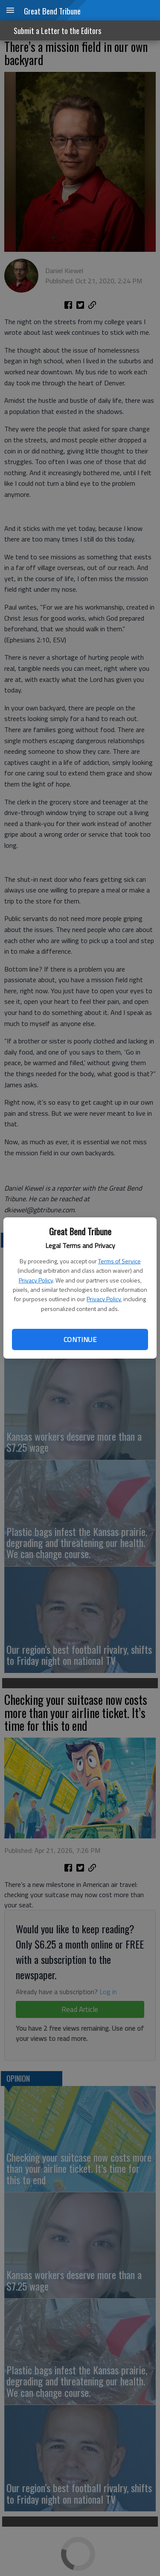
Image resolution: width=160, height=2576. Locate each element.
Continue (80, 1339)
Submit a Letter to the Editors (57, 30)
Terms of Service (119, 1261)
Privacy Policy (36, 1280)
